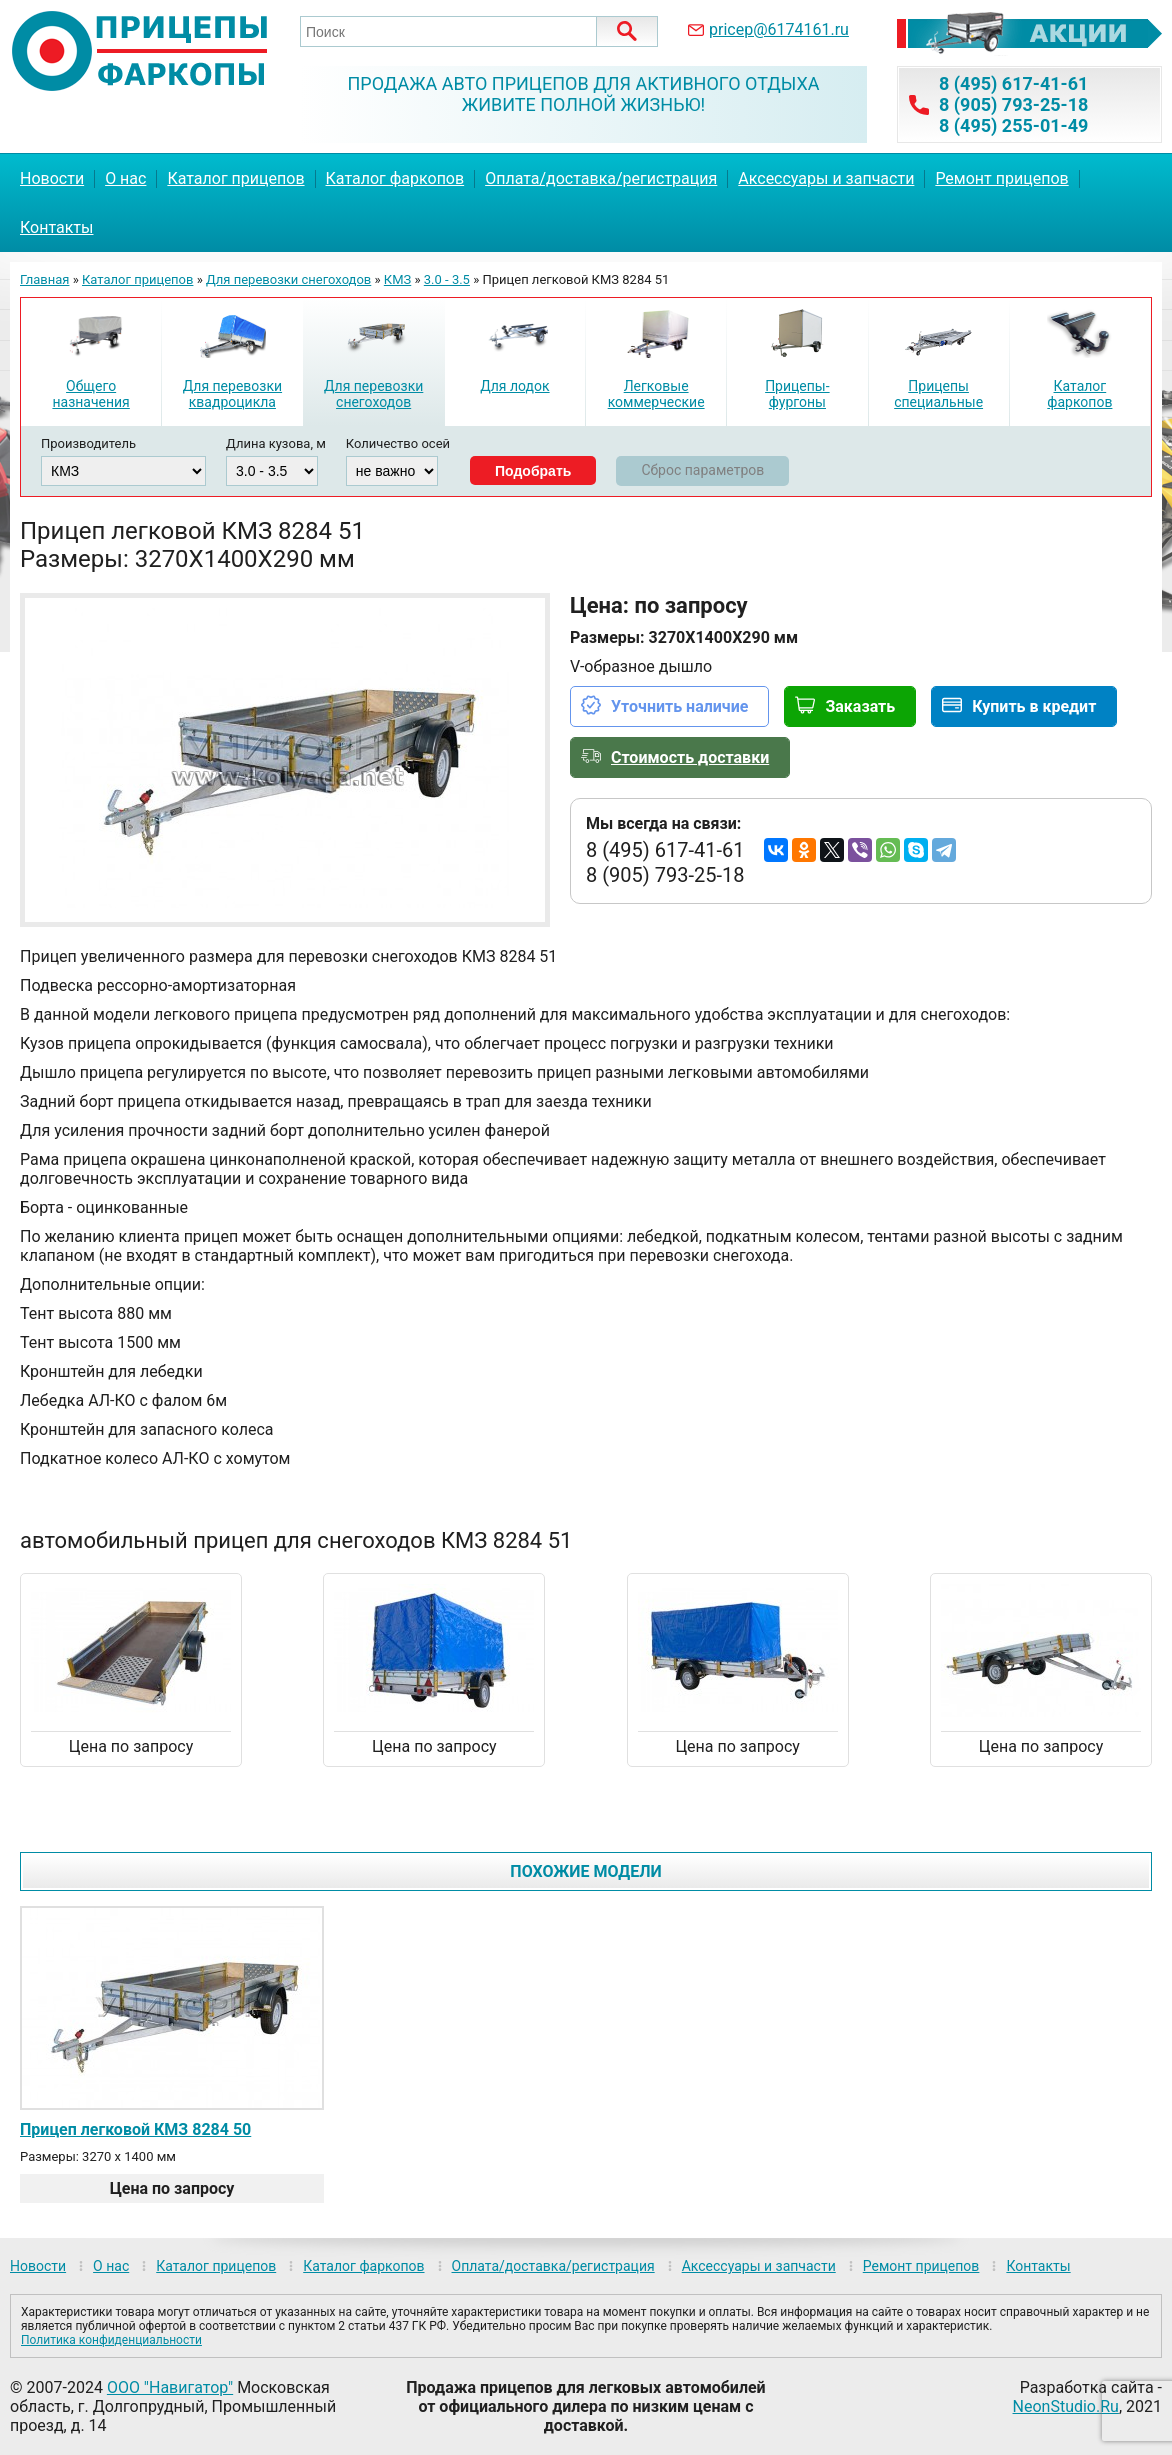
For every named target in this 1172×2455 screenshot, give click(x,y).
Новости (52, 178)
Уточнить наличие (679, 706)
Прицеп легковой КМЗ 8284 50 (135, 2129)
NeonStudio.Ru (1066, 2406)
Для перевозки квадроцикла (232, 394)
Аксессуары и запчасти (826, 178)
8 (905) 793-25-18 (1013, 104)
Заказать (860, 706)
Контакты (56, 227)
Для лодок (514, 386)
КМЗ (397, 279)
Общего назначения (90, 394)
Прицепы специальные (938, 394)
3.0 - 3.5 (447, 279)
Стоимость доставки (690, 757)
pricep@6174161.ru (779, 29)
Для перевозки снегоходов (288, 279)
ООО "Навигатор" (170, 2387)
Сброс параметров (702, 470)
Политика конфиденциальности (111, 2340)
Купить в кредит (1034, 706)
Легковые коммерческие (656, 394)
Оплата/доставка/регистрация (601, 178)
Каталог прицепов (235, 178)
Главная (44, 279)
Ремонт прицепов (1001, 178)
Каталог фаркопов (395, 178)
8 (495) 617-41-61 (1013, 83)
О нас (125, 178)
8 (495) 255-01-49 (1013, 125)
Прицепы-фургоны (797, 394)
